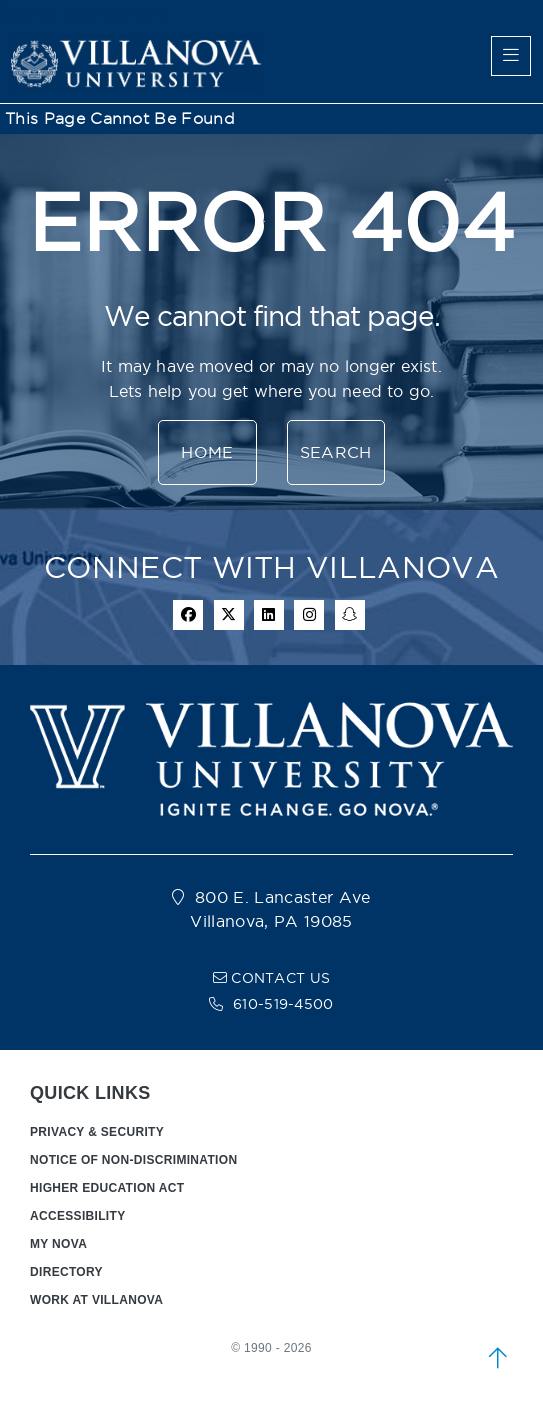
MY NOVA (58, 1244)
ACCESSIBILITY (78, 1216)
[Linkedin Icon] (269, 615)
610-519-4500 (283, 1004)
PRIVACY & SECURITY (97, 1132)
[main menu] (511, 56)
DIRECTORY (66, 1272)
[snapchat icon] (350, 615)
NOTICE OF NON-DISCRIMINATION (133, 1160)
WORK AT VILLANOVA (96, 1300)
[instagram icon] (309, 615)
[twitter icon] (229, 615)
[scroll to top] (498, 1358)
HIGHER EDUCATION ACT (107, 1188)
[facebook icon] (188, 615)
